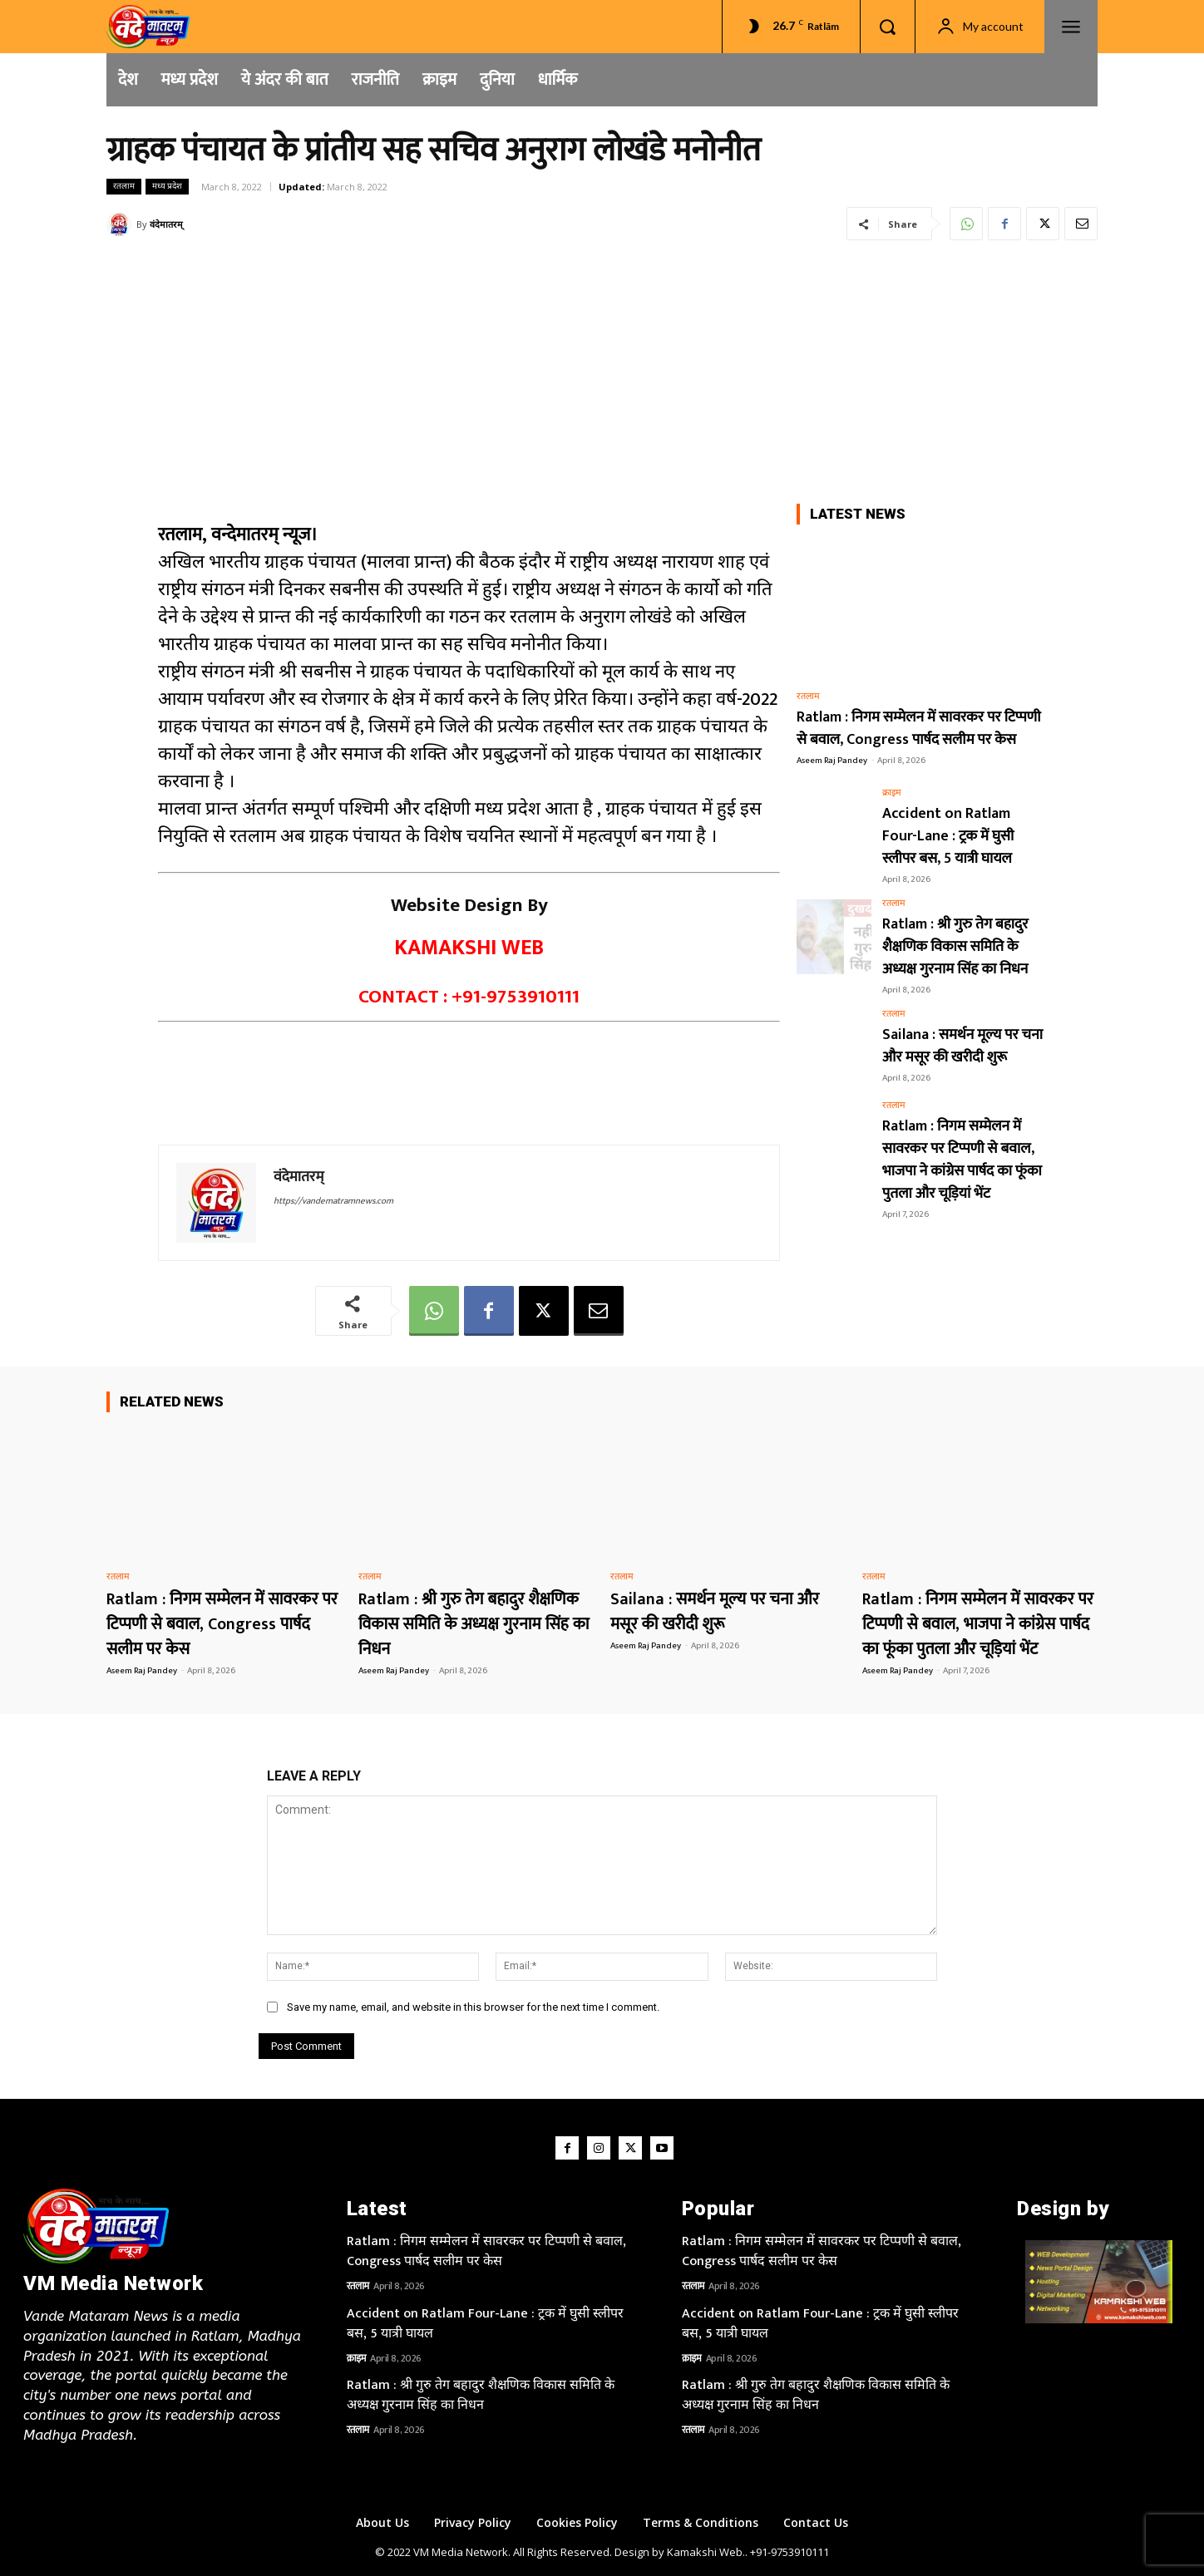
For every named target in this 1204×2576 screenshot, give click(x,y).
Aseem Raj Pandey (832, 760)
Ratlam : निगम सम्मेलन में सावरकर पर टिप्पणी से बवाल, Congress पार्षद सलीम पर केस (919, 728)
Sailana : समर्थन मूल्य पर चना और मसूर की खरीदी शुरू (962, 1046)
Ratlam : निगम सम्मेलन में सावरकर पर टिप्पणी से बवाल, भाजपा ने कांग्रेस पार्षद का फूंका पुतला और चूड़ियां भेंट (962, 1160)
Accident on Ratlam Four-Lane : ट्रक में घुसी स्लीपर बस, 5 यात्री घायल (948, 836)
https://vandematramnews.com (333, 1201)
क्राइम (891, 793)
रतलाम (123, 187)
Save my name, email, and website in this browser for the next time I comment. (473, 2007)
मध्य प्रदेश (167, 187)
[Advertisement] (602, 370)
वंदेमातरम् (166, 224)
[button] (887, 26)
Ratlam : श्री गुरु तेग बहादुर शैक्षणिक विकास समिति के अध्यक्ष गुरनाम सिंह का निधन (955, 947)
